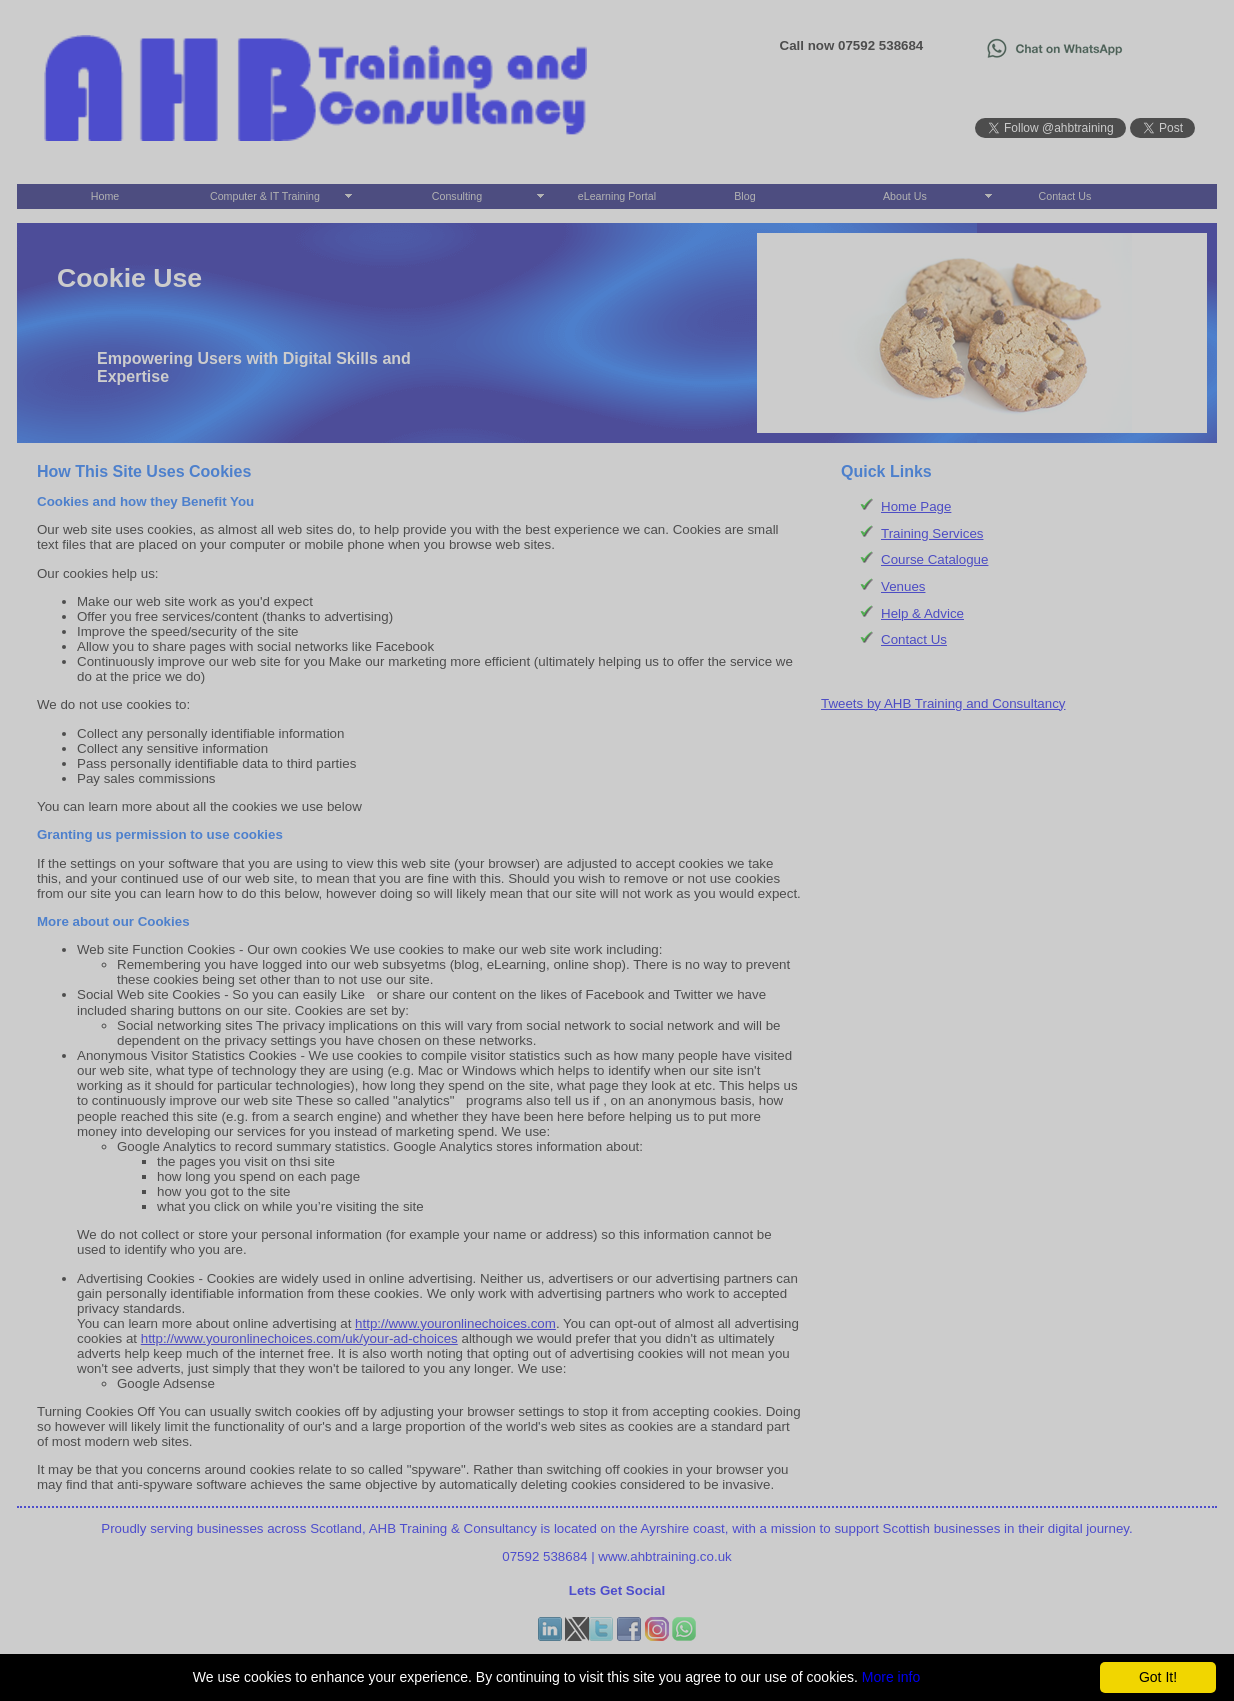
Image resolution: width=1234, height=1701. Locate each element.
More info (891, 1677)
